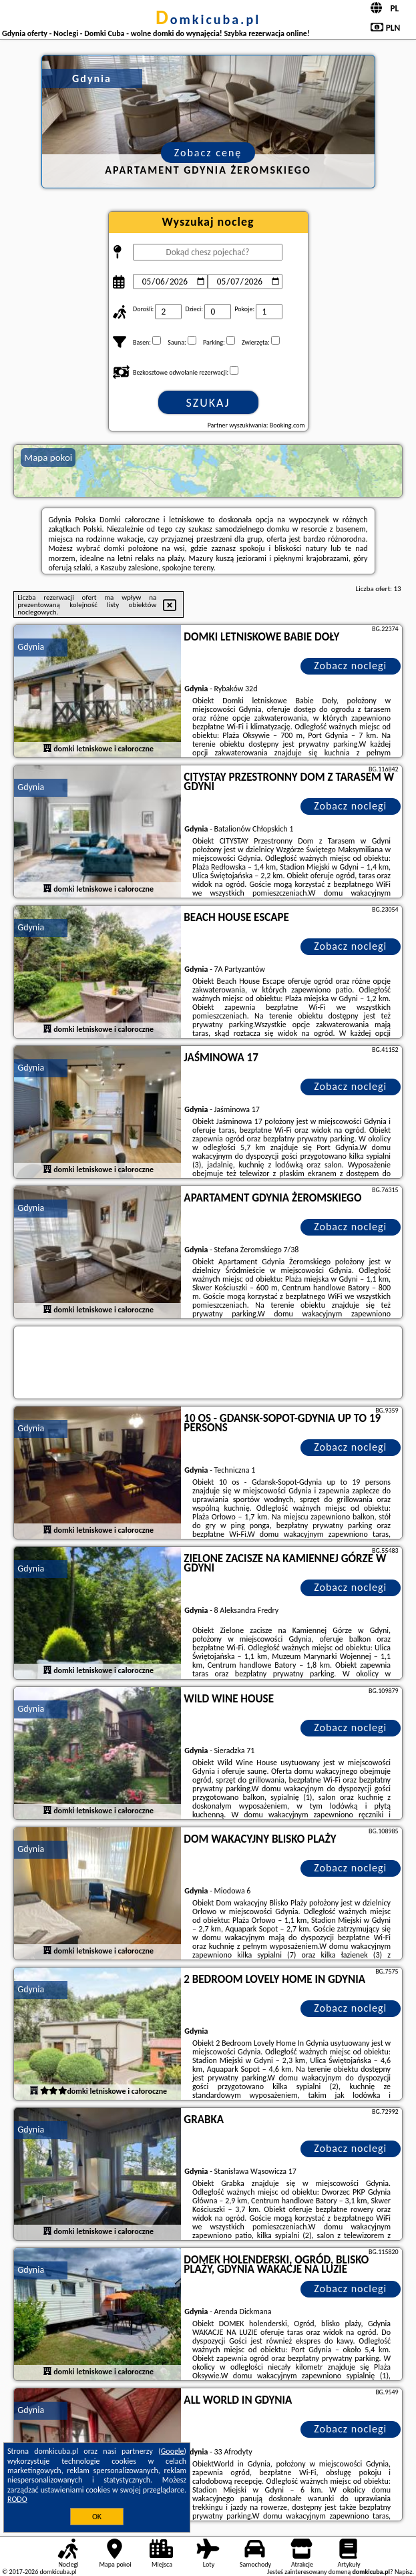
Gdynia (30, 647)
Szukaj (208, 402)
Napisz (404, 2571)
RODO (17, 2499)
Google (172, 2451)
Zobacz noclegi (350, 665)
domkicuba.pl (208, 19)
